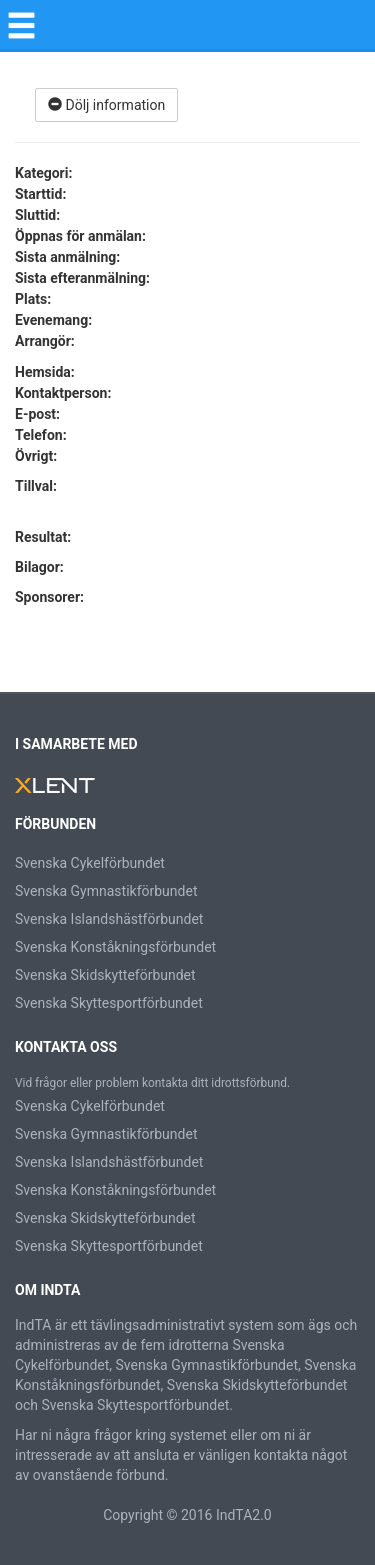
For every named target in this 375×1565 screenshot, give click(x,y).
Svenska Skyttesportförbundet (109, 1003)
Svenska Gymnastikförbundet (106, 891)
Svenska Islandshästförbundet (109, 919)
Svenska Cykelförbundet (90, 863)
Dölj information (106, 105)
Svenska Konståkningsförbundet (115, 947)
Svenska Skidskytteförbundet (105, 975)
